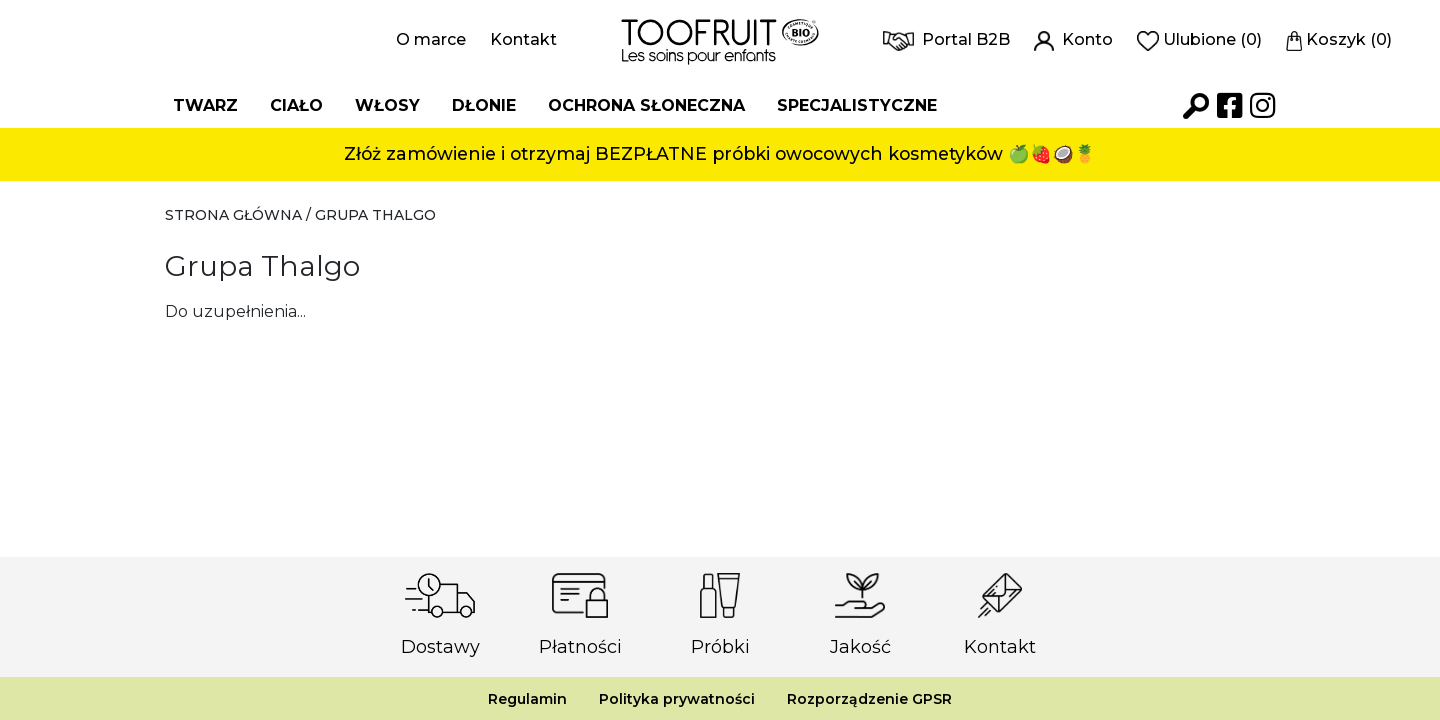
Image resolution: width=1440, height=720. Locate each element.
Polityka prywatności (677, 699)
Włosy (387, 105)
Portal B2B (946, 39)
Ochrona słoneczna (646, 105)
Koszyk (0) (1339, 39)
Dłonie (484, 105)
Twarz (205, 105)
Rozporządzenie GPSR (869, 699)
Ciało (296, 105)
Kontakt (523, 39)
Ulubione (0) (1200, 39)
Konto (1073, 39)
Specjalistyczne (857, 105)
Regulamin (527, 699)
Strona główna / (240, 215)
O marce (431, 39)
